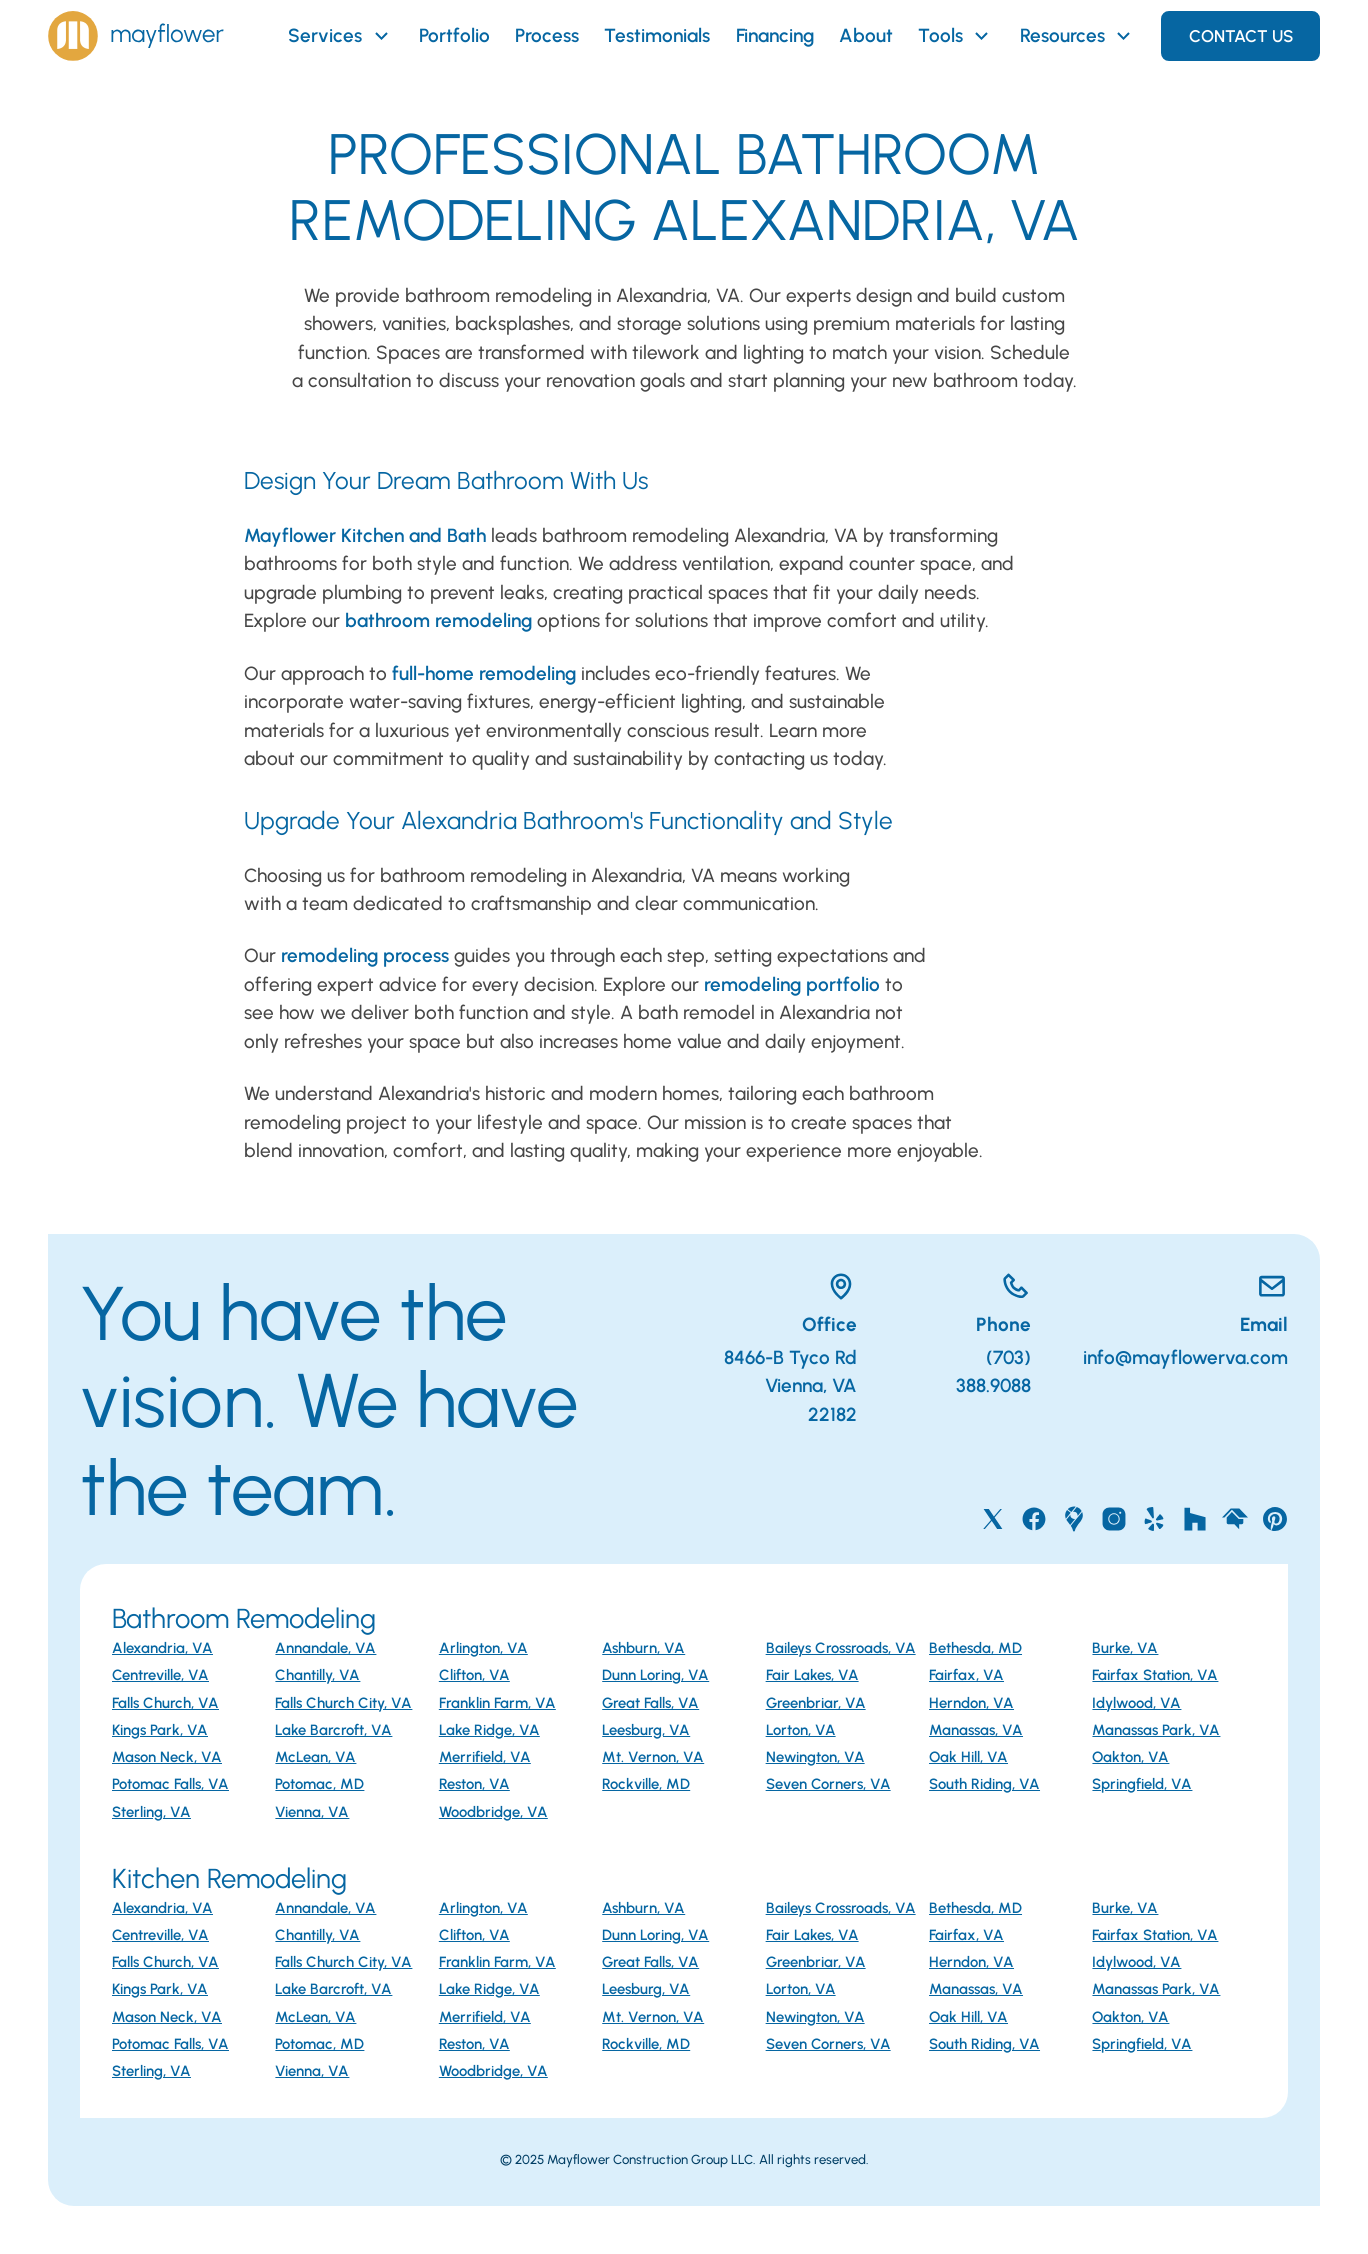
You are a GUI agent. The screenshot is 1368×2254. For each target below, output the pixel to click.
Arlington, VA (483, 1648)
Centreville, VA (160, 1675)
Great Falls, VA (650, 1703)
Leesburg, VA (646, 1730)
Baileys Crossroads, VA (841, 1648)
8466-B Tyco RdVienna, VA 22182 (790, 1386)
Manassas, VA (976, 1730)
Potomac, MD (319, 1784)
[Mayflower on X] (993, 1519)
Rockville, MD (646, 1784)
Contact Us (1241, 36)
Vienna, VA (312, 1812)
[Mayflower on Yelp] (1154, 1519)
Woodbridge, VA (493, 1812)
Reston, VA (474, 1784)
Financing (775, 35)
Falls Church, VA (165, 1703)
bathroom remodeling (438, 620)
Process (547, 35)
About (866, 35)
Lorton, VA (801, 1730)
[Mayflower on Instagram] (1114, 1519)
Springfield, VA (1142, 1784)
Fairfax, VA (966, 1675)
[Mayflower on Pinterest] (1275, 1519)
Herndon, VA (971, 1703)
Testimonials (657, 35)
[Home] (136, 36)
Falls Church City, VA (343, 1703)
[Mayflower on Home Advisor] (1235, 1519)
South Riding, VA (984, 1784)
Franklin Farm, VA (497, 1703)
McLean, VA (315, 1757)
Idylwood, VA (1136, 1703)
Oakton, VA (1130, 1757)
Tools (956, 36)
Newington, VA (815, 1757)
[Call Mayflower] (970, 1290)
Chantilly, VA (317, 1675)
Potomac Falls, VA (170, 1784)
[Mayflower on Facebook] (1034, 1519)
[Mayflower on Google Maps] (1074, 1519)
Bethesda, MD (975, 1648)
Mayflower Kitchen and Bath (365, 535)
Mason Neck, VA (167, 1757)
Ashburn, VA (643, 1648)
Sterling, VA (151, 1812)
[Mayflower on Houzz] (1195, 1519)
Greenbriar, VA (816, 1703)
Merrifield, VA (485, 1757)
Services (340, 36)
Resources (1078, 36)
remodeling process (365, 955)
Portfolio (454, 35)
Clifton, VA (474, 1675)
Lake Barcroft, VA (333, 1730)
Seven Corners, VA (828, 1784)
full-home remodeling (484, 673)
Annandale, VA (325, 1648)
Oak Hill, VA (968, 1757)
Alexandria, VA (162, 1648)
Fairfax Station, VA (1155, 1675)
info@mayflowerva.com (1185, 1357)
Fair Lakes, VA (812, 1675)
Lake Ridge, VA (489, 1730)
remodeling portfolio (792, 984)
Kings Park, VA (160, 1730)
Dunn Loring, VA (655, 1675)
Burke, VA (1125, 1648)
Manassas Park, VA (1156, 1730)
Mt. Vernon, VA (653, 1757)
